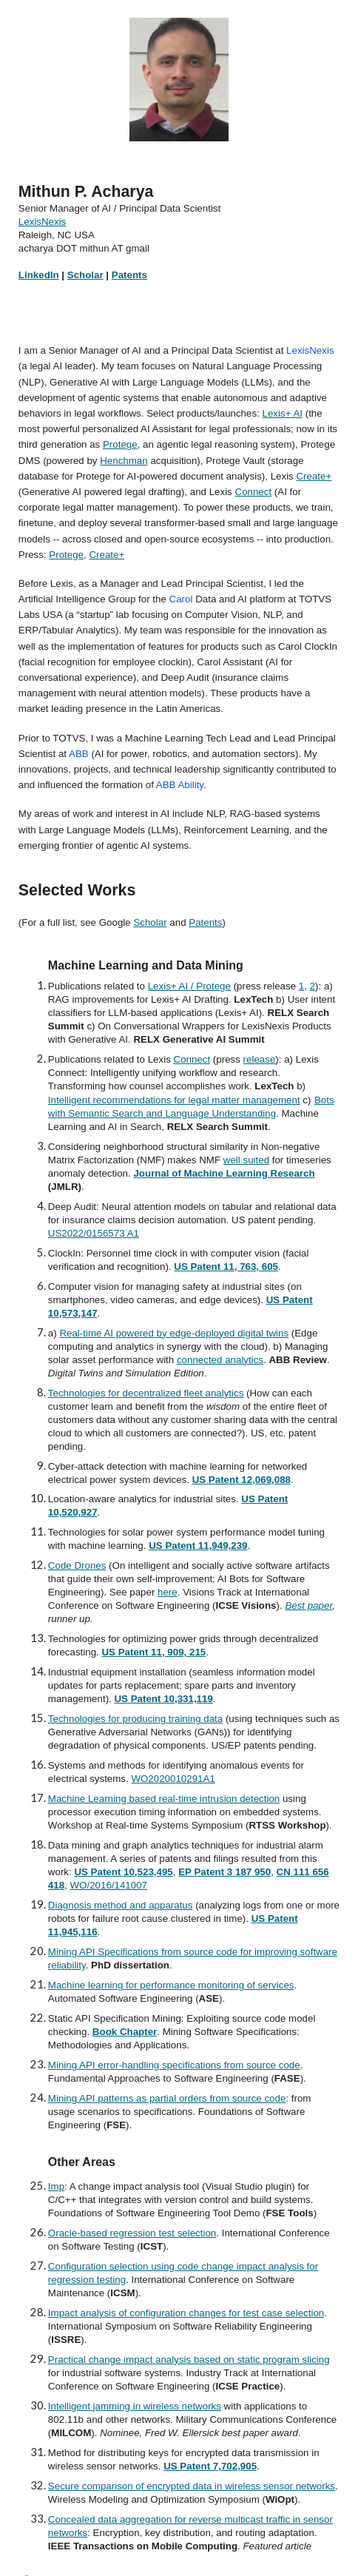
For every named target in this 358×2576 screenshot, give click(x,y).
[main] (179, 239)
